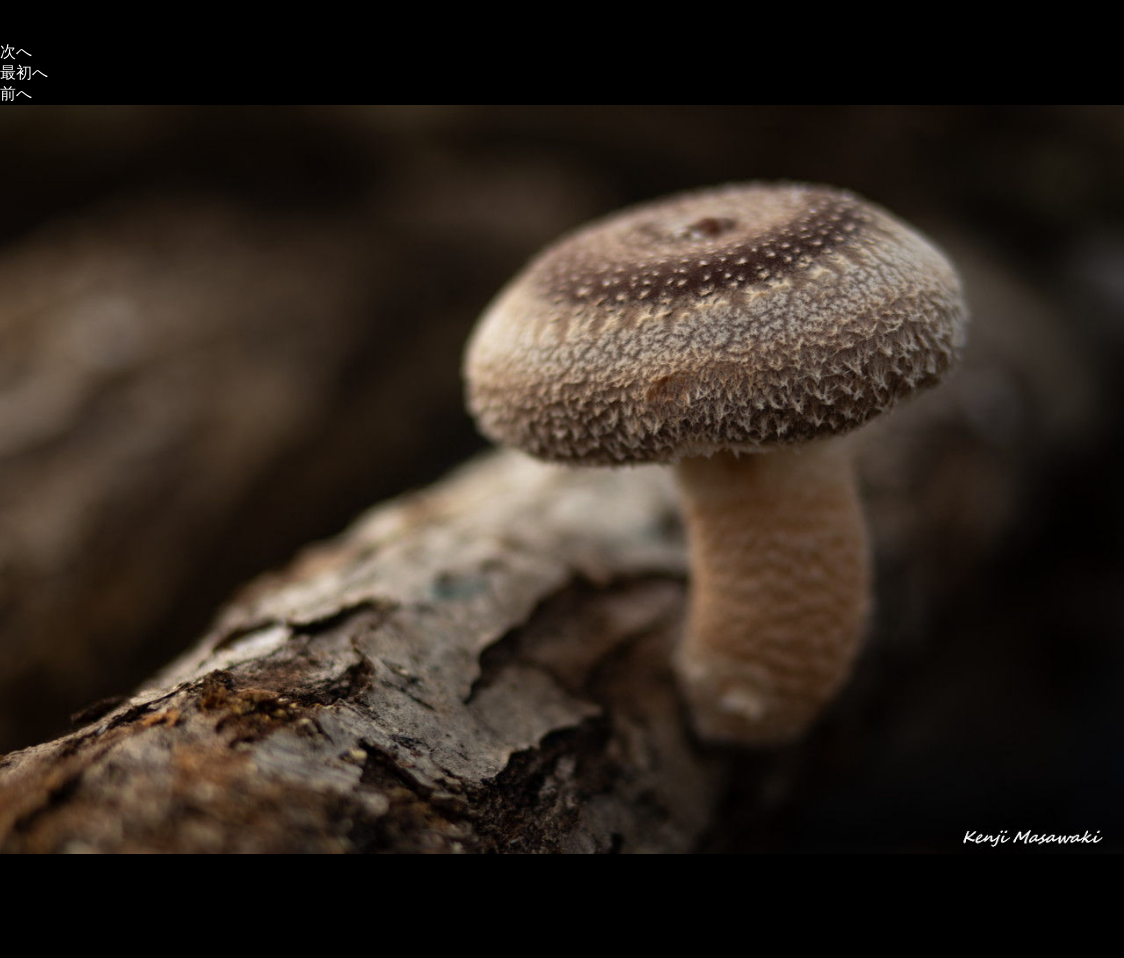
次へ (16, 51)
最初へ (24, 72)
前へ (16, 93)
